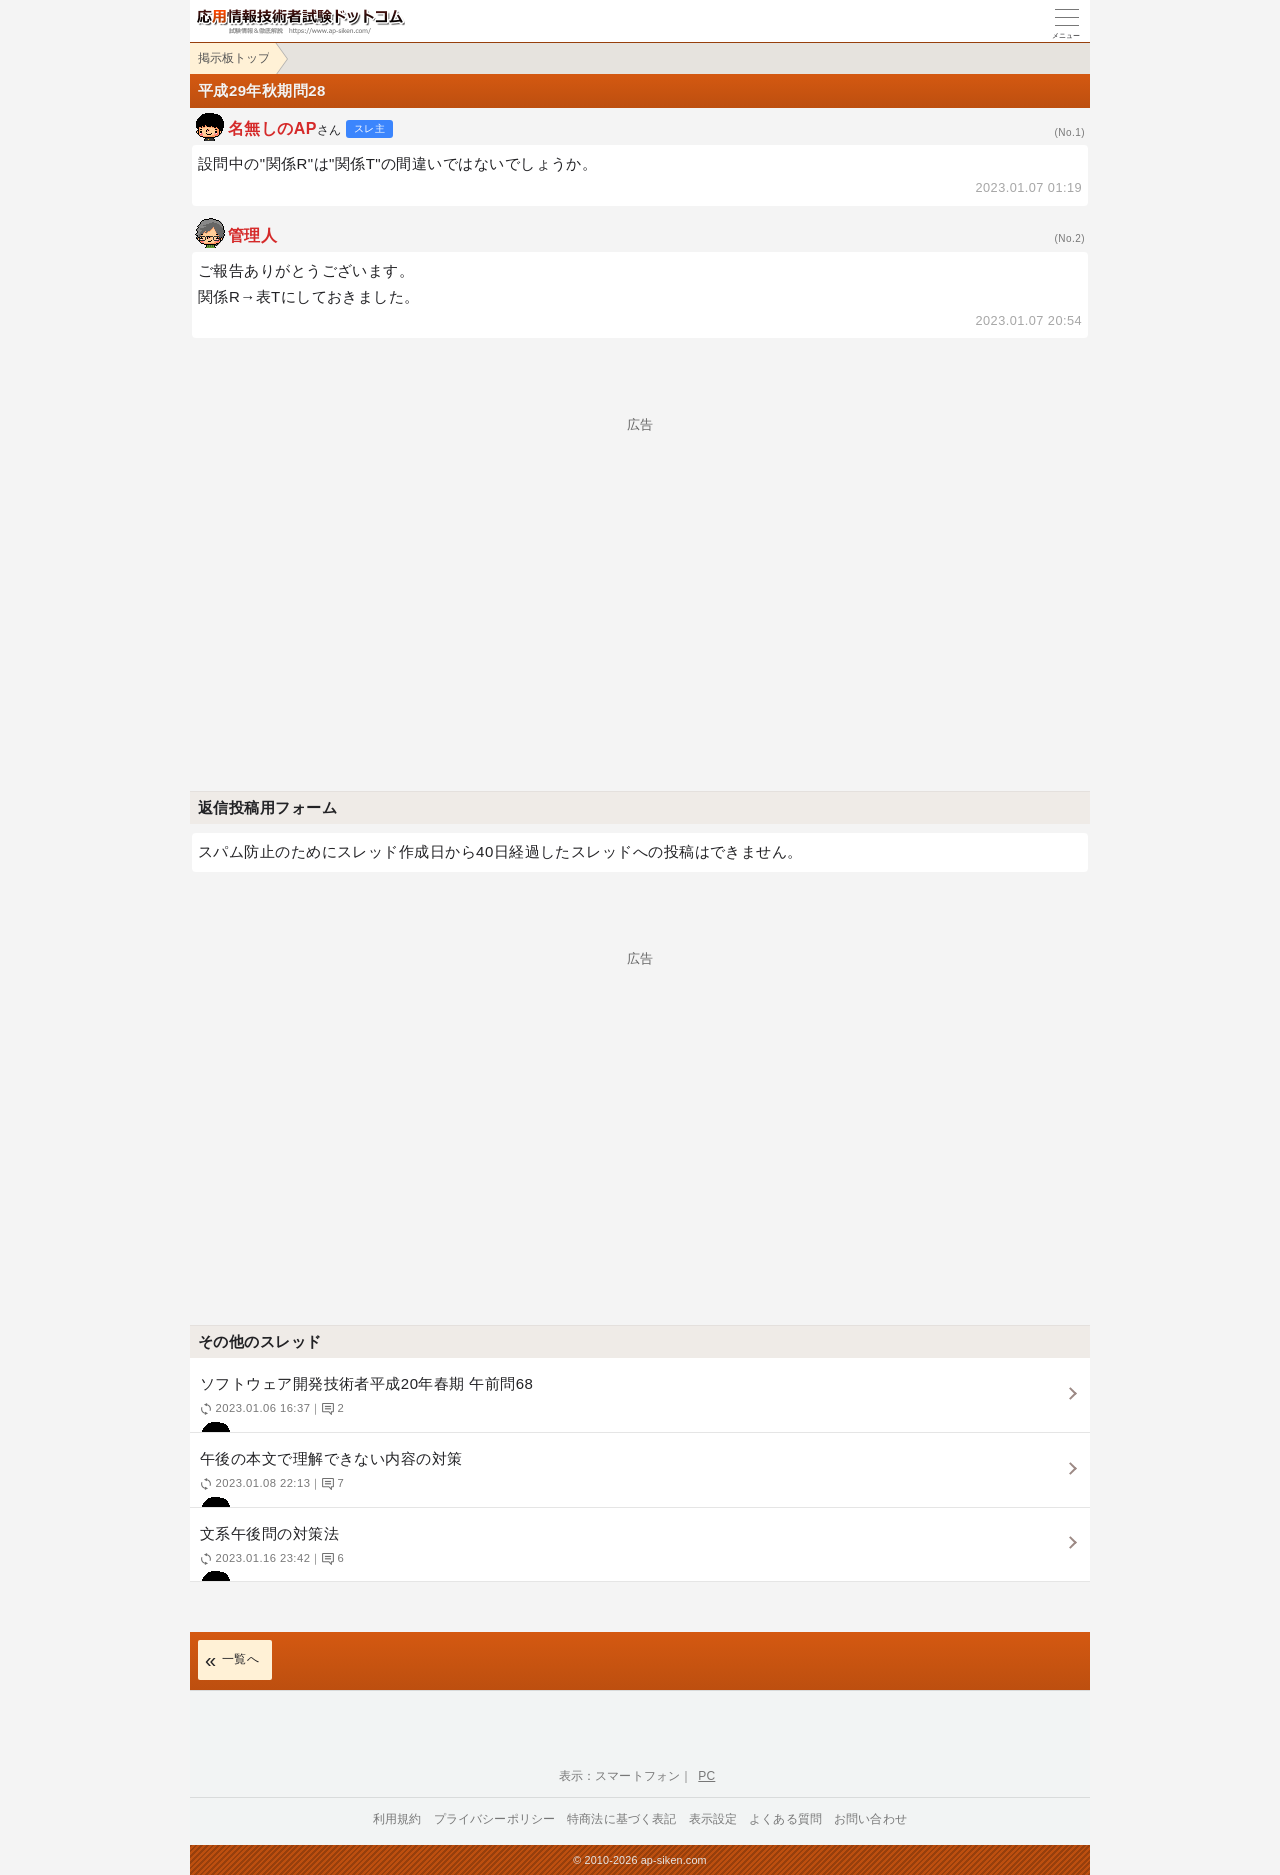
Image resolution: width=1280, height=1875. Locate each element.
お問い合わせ (870, 1819)
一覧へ (240, 1659)
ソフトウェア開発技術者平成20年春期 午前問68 (637, 1403)
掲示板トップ (234, 58)
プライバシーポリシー (495, 1819)
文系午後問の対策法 (637, 1553)
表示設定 (713, 1819)
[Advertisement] (640, 571)
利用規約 (397, 1819)
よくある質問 (785, 1819)
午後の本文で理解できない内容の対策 (637, 1478)
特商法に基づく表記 (621, 1819)
